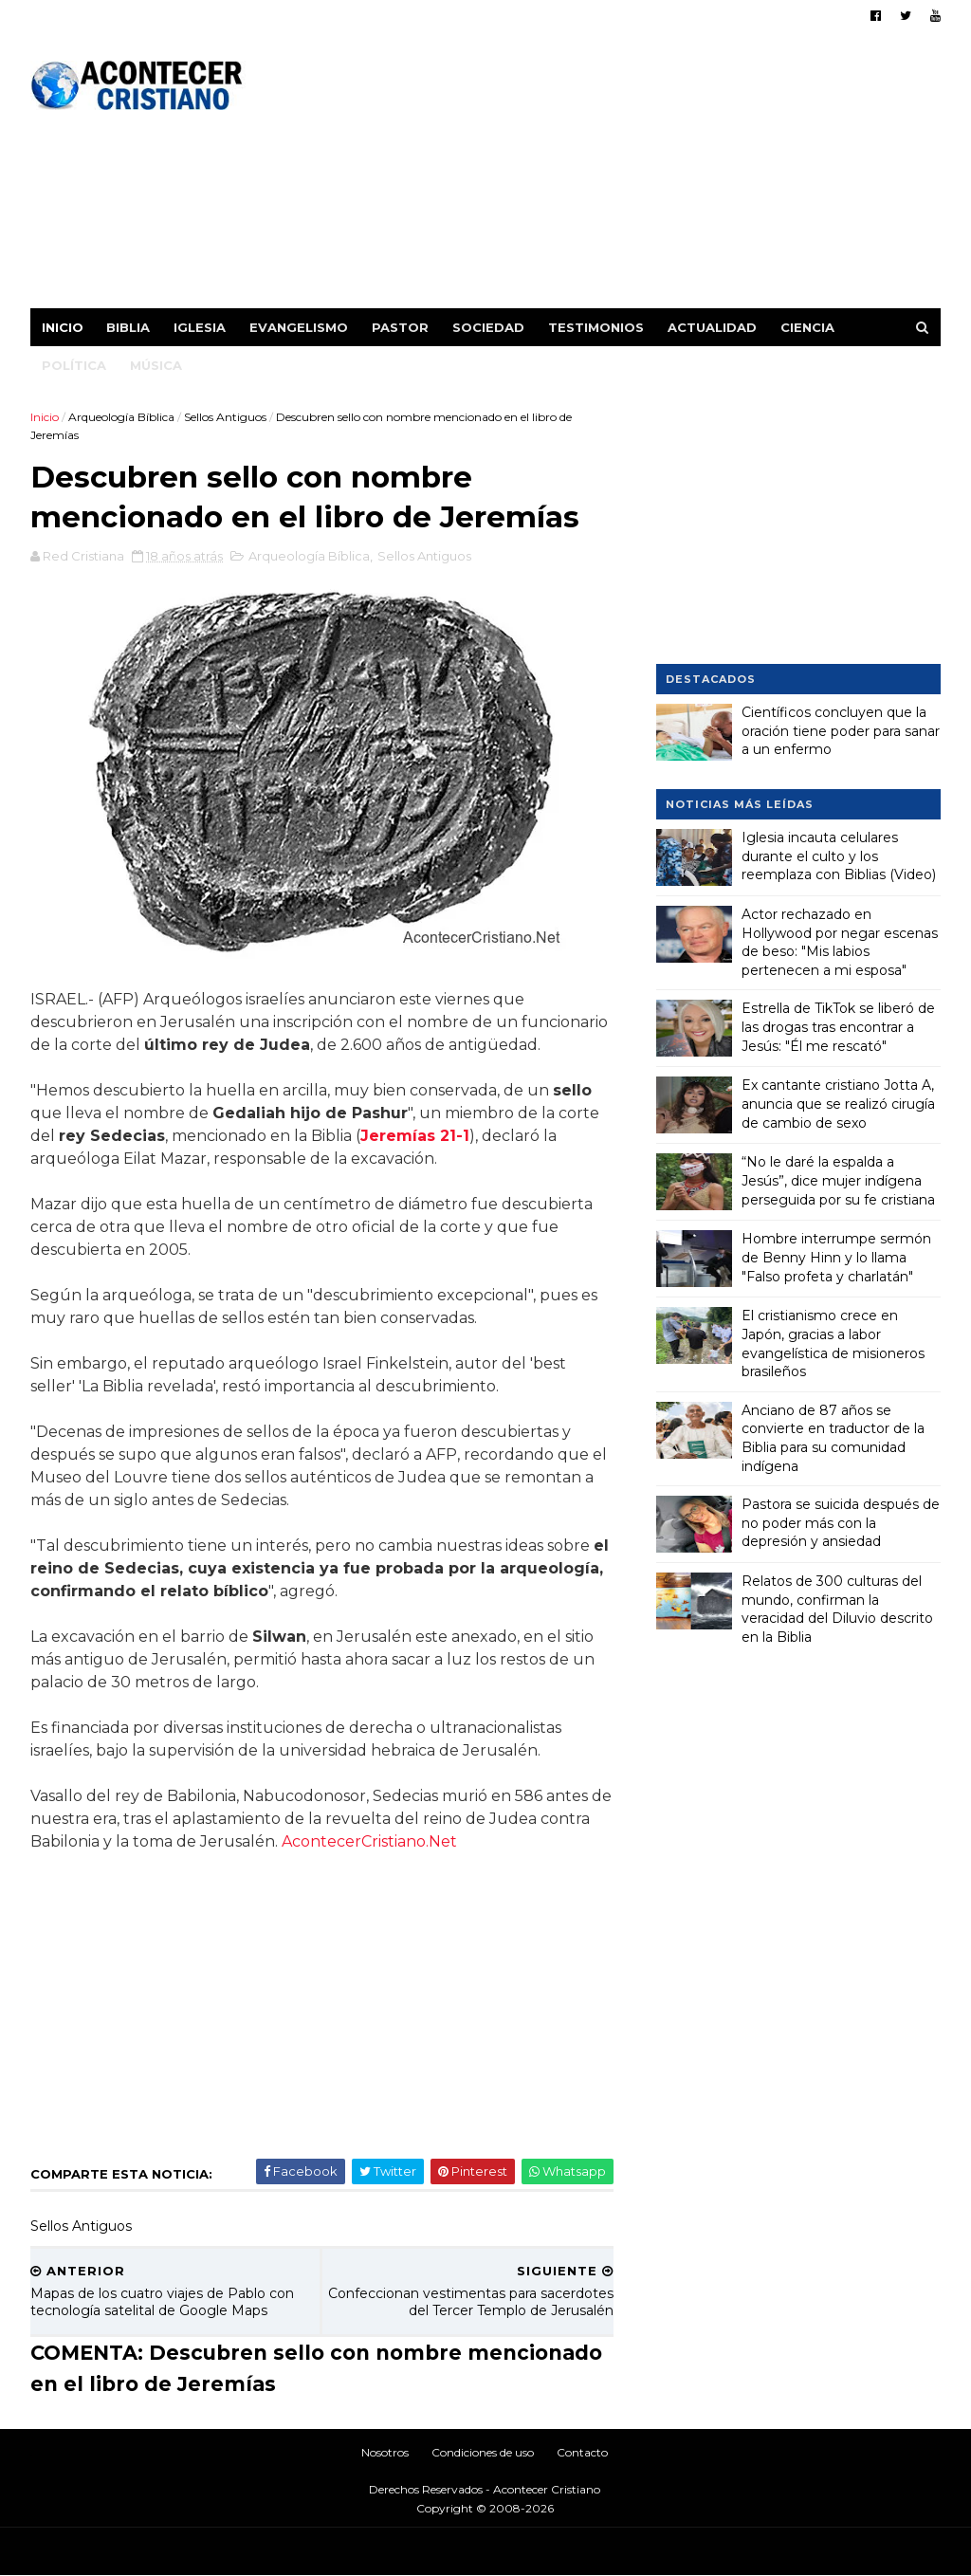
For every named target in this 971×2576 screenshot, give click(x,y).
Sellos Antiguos (225, 417)
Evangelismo (298, 327)
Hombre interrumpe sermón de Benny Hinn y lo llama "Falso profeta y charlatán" (836, 1257)
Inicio (62, 327)
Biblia (128, 327)
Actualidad (712, 327)
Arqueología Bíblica (121, 417)
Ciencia (807, 327)
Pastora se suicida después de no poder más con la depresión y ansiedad (841, 1523)
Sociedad (488, 327)
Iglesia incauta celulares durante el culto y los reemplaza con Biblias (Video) (839, 856)
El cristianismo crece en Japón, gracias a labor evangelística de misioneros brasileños (833, 1343)
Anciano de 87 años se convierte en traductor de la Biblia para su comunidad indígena (833, 1438)
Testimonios (596, 327)
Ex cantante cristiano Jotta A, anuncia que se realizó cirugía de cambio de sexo (838, 1103)
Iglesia (200, 327)
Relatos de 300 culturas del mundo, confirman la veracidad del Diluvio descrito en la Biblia (837, 1609)
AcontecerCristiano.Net (369, 1841)
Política (74, 365)
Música (156, 365)
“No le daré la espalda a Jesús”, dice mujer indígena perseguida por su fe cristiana (838, 1180)
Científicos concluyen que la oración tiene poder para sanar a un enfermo (841, 731)
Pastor (400, 327)
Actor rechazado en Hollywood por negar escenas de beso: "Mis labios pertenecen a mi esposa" (840, 942)
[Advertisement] (595, 175)
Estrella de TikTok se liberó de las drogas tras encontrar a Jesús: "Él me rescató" (838, 1027)
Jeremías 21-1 (414, 1136)
